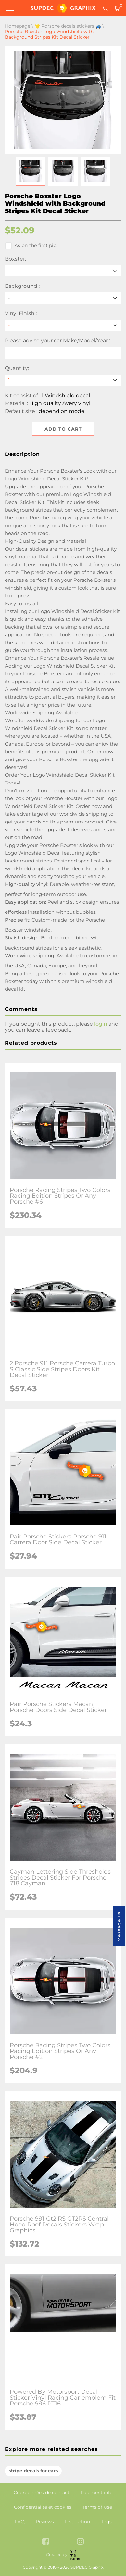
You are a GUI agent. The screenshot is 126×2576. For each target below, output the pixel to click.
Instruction (77, 2522)
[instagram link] (80, 2542)
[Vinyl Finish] (63, 325)
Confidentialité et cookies (42, 2507)
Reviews (45, 2522)
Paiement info (97, 2492)
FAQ (20, 2522)
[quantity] (63, 380)
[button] (30, 171)
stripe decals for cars (33, 2471)
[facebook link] (46, 2542)
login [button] (100, 1024)
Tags (106, 2522)
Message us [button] (119, 1926)
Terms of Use (97, 2507)
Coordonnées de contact (41, 2492)
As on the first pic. (31, 245)
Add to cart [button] (63, 429)
